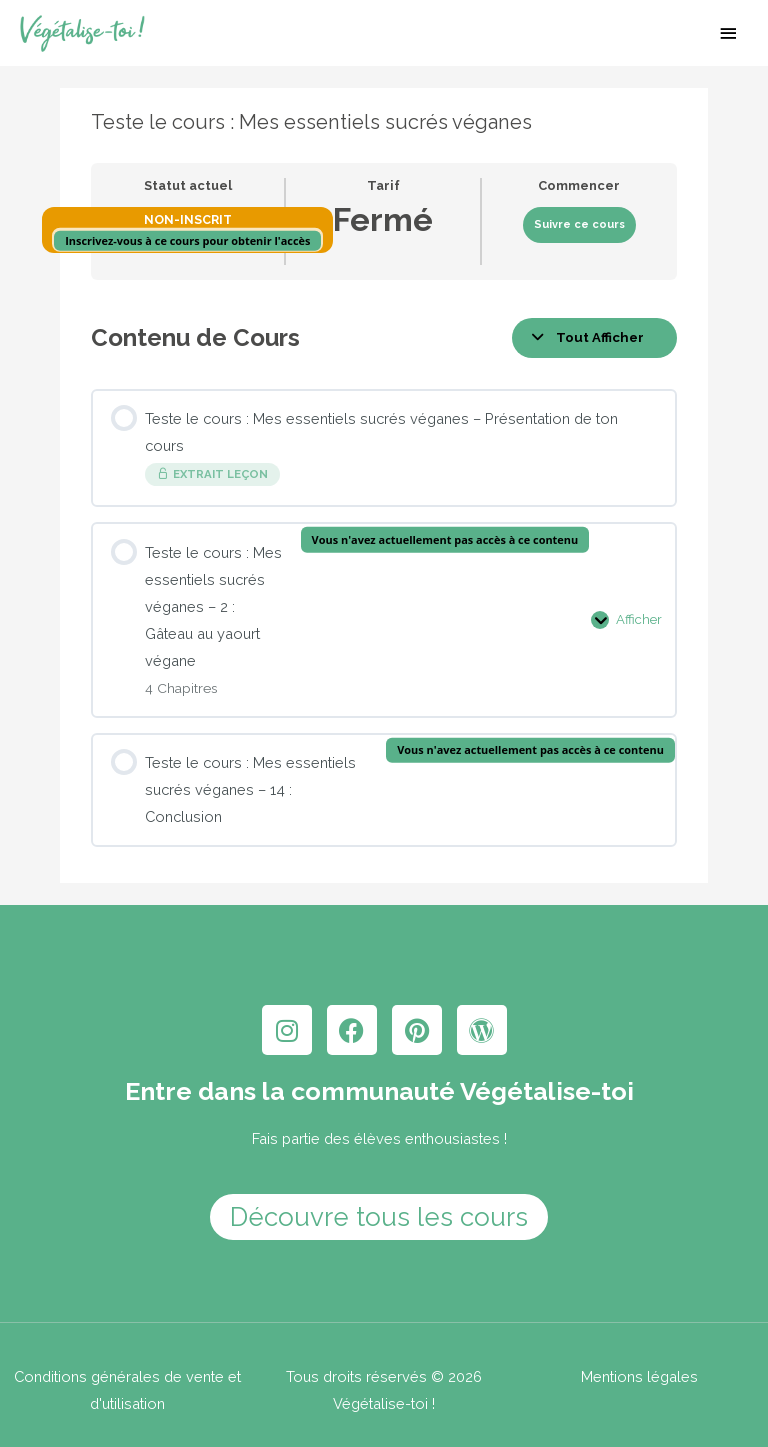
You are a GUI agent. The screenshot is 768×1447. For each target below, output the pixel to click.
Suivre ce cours (579, 232)
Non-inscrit (188, 227)
